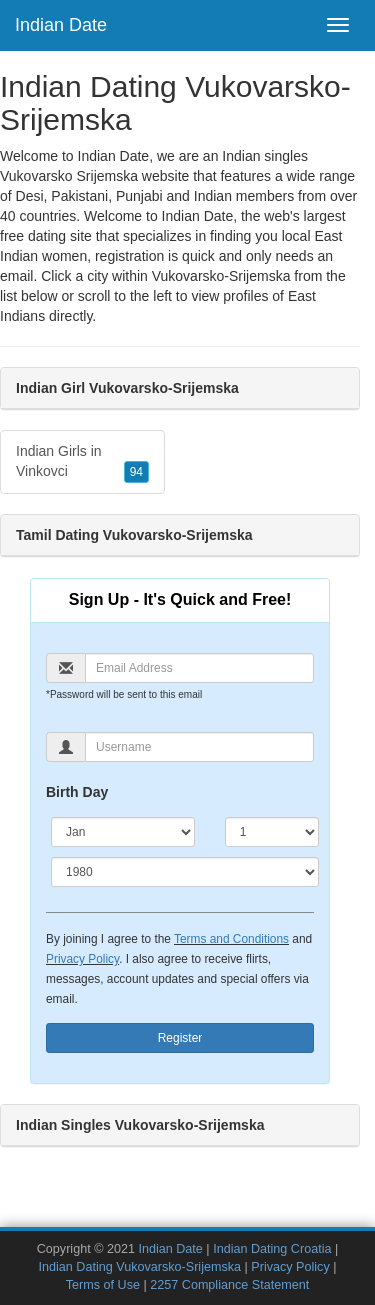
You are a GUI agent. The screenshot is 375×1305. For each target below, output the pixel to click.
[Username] (199, 747)
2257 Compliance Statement (229, 1285)
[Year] (185, 872)
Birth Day (77, 792)
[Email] (199, 668)
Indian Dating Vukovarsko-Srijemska (140, 1267)
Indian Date (61, 25)
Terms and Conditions (231, 939)
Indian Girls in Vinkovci (82, 463)
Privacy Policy (82, 959)
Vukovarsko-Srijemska (221, 276)
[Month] (123, 832)
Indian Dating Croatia (272, 1249)
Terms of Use (103, 1285)
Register (180, 1038)
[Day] (272, 832)
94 (136, 472)
